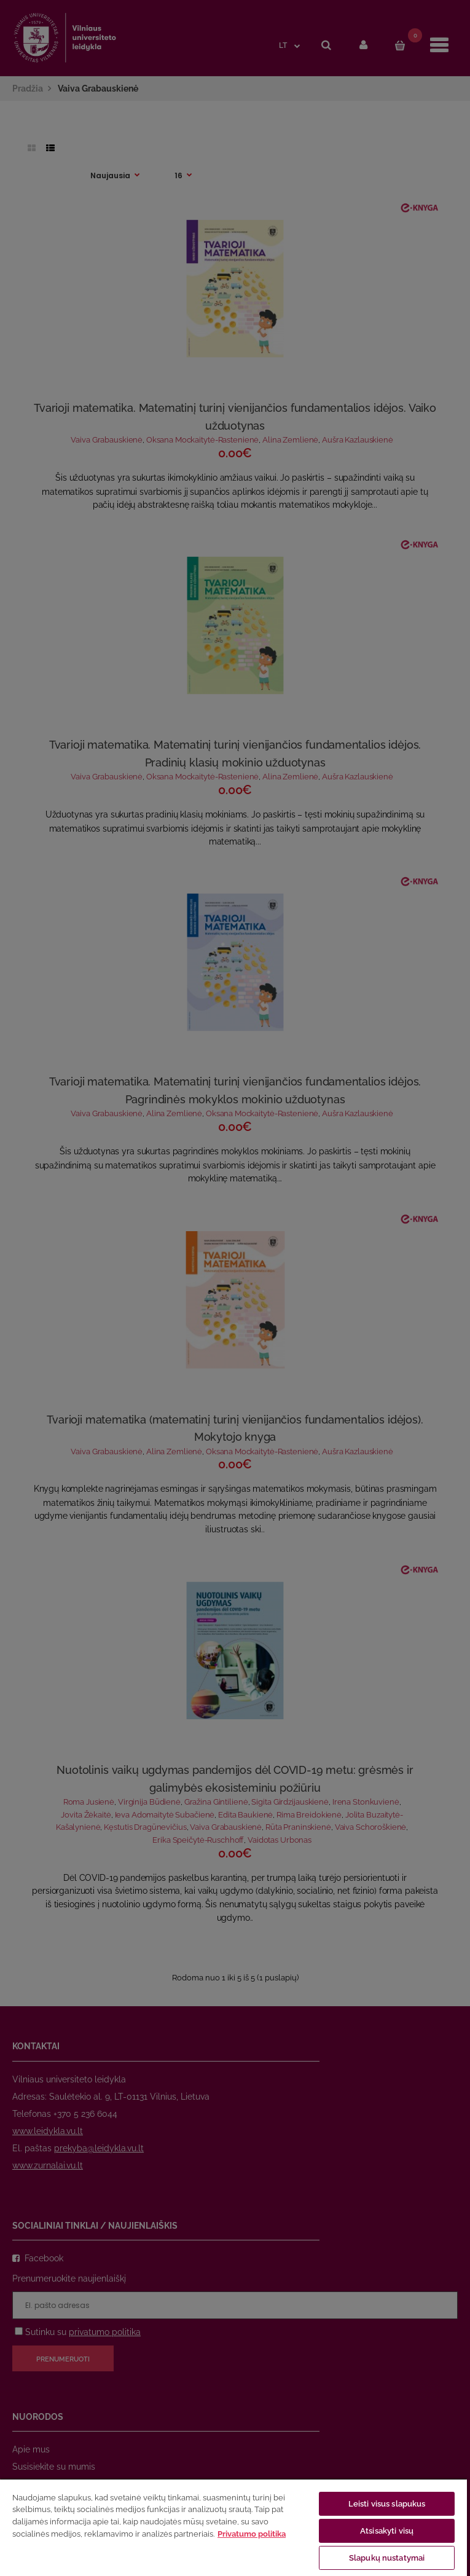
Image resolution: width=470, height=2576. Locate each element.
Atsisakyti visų (386, 2530)
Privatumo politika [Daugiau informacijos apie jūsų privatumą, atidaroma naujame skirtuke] (251, 2534)
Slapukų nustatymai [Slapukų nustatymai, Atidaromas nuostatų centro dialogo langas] (387, 2557)
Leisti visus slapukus (387, 2503)
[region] (233, 2527)
